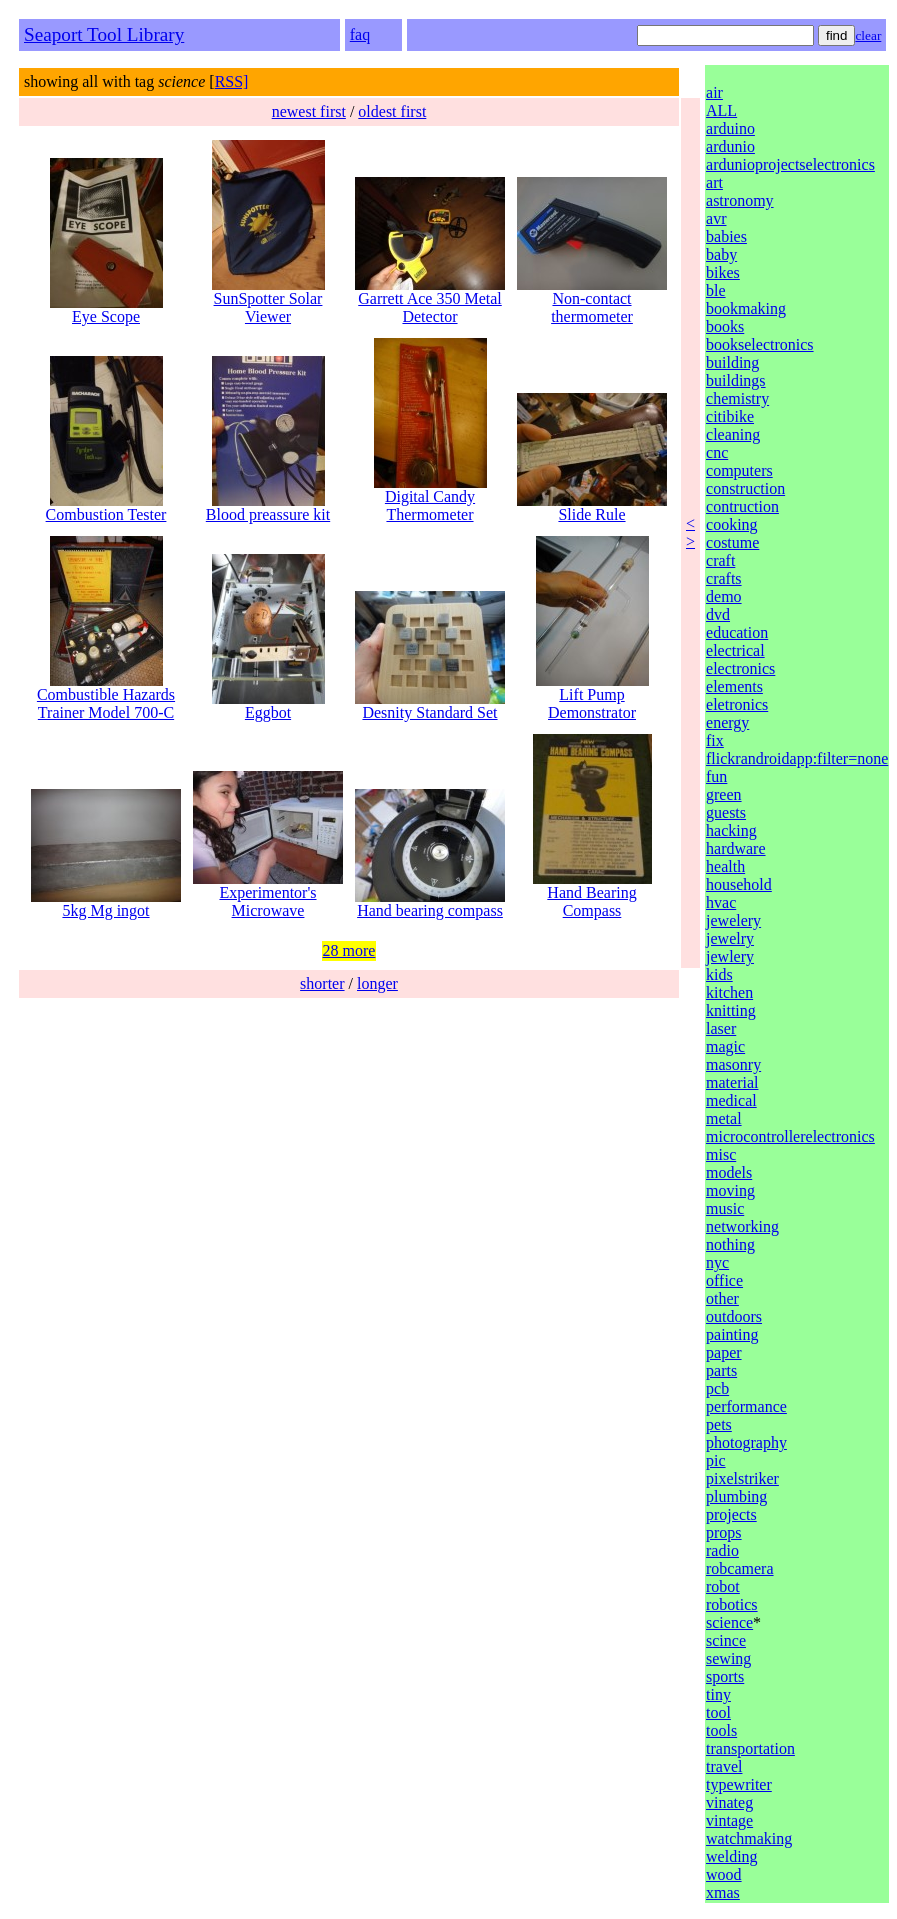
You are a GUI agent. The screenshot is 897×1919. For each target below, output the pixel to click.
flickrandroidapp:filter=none (797, 758)
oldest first (392, 111)
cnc (717, 452)
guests (726, 812)
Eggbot (268, 705)
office (724, 1280)
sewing (728, 1658)
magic (725, 1046)
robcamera (740, 1568)
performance (746, 1406)
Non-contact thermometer (592, 300)
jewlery (730, 956)
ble (716, 290)
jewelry (730, 938)
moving (730, 1190)
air (714, 92)
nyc (717, 1262)
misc (721, 1154)
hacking (731, 830)
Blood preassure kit (268, 507)
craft (720, 560)
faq (360, 34)
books (725, 326)
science (729, 1622)
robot (723, 1586)
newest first (309, 111)
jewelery (733, 920)
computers (739, 470)
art (714, 182)
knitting (731, 1010)
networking (742, 1226)
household (739, 884)
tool (718, 1712)
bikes (723, 272)
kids (719, 974)
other (722, 1298)
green (724, 794)
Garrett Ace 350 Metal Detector (430, 300)
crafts (724, 578)
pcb (717, 1388)
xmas (723, 1892)
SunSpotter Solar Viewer (268, 300)
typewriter (739, 1784)
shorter (322, 983)
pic (716, 1460)
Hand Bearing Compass (592, 894)
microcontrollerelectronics (790, 1136)
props (724, 1532)
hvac (721, 902)
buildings (736, 380)
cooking (732, 524)
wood (724, 1874)
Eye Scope (106, 309)
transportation (750, 1748)
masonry (733, 1064)
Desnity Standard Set (430, 705)
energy (727, 722)
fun (716, 776)
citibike (730, 416)
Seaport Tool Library (104, 34)
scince (726, 1640)
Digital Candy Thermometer (430, 498)
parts (721, 1370)
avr (716, 218)
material (732, 1082)
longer (377, 983)
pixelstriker (742, 1478)
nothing (730, 1244)
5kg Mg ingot (106, 903)
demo (724, 596)
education (737, 632)
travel (724, 1766)
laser (721, 1028)
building (732, 362)
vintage (729, 1820)
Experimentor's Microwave (268, 894)
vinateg (729, 1802)
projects (731, 1514)
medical (731, 1100)
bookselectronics (760, 344)
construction (745, 488)
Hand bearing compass (430, 903)
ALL (721, 110)
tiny (718, 1694)
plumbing (736, 1496)
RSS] (232, 81)
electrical (735, 650)
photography (746, 1442)
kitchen (729, 992)
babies (726, 236)
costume (732, 542)
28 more (349, 950)
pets (719, 1424)
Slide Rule (592, 507)
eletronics (737, 704)
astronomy (740, 200)
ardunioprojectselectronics (790, 164)
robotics (732, 1604)
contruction (742, 506)
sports (725, 1676)
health (725, 866)
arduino (730, 128)
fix (715, 740)
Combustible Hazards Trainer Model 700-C (106, 696)
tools (721, 1730)
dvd (718, 614)
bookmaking (746, 308)
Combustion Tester (106, 507)
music (725, 1208)
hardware (736, 848)
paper (724, 1352)
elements (734, 686)
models (729, 1172)
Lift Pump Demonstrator (592, 696)
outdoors (734, 1316)
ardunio (730, 146)
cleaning (733, 434)
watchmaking (749, 1838)
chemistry (737, 398)
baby (721, 254)
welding (732, 1856)
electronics (740, 668)
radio (722, 1550)
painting (732, 1334)
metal (724, 1118)
